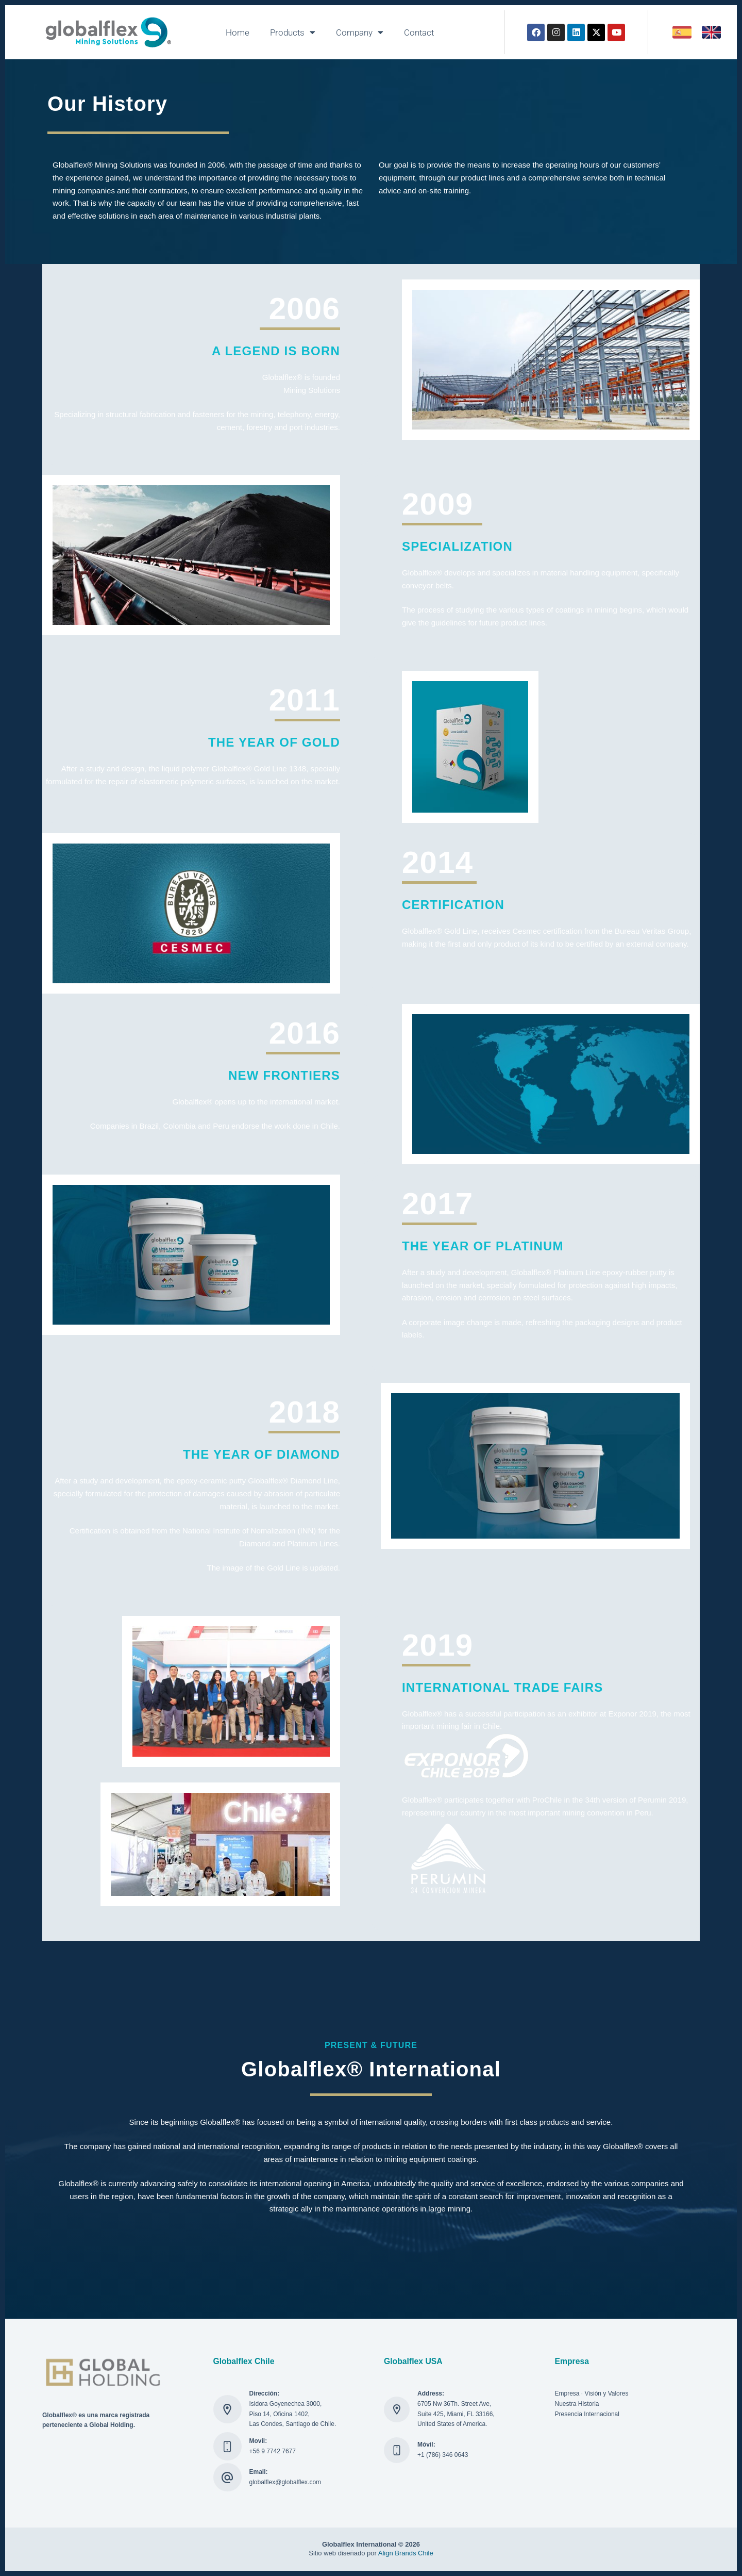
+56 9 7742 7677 (272, 2451)
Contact (419, 32)
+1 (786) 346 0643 (442, 2454)
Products (292, 32)
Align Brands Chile (405, 2553)
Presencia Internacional (587, 2414)
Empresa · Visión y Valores (592, 2393)
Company (359, 32)
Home (237, 32)
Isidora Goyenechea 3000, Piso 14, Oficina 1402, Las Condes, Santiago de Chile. (292, 2414)
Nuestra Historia (577, 2403)
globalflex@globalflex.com (285, 2482)
